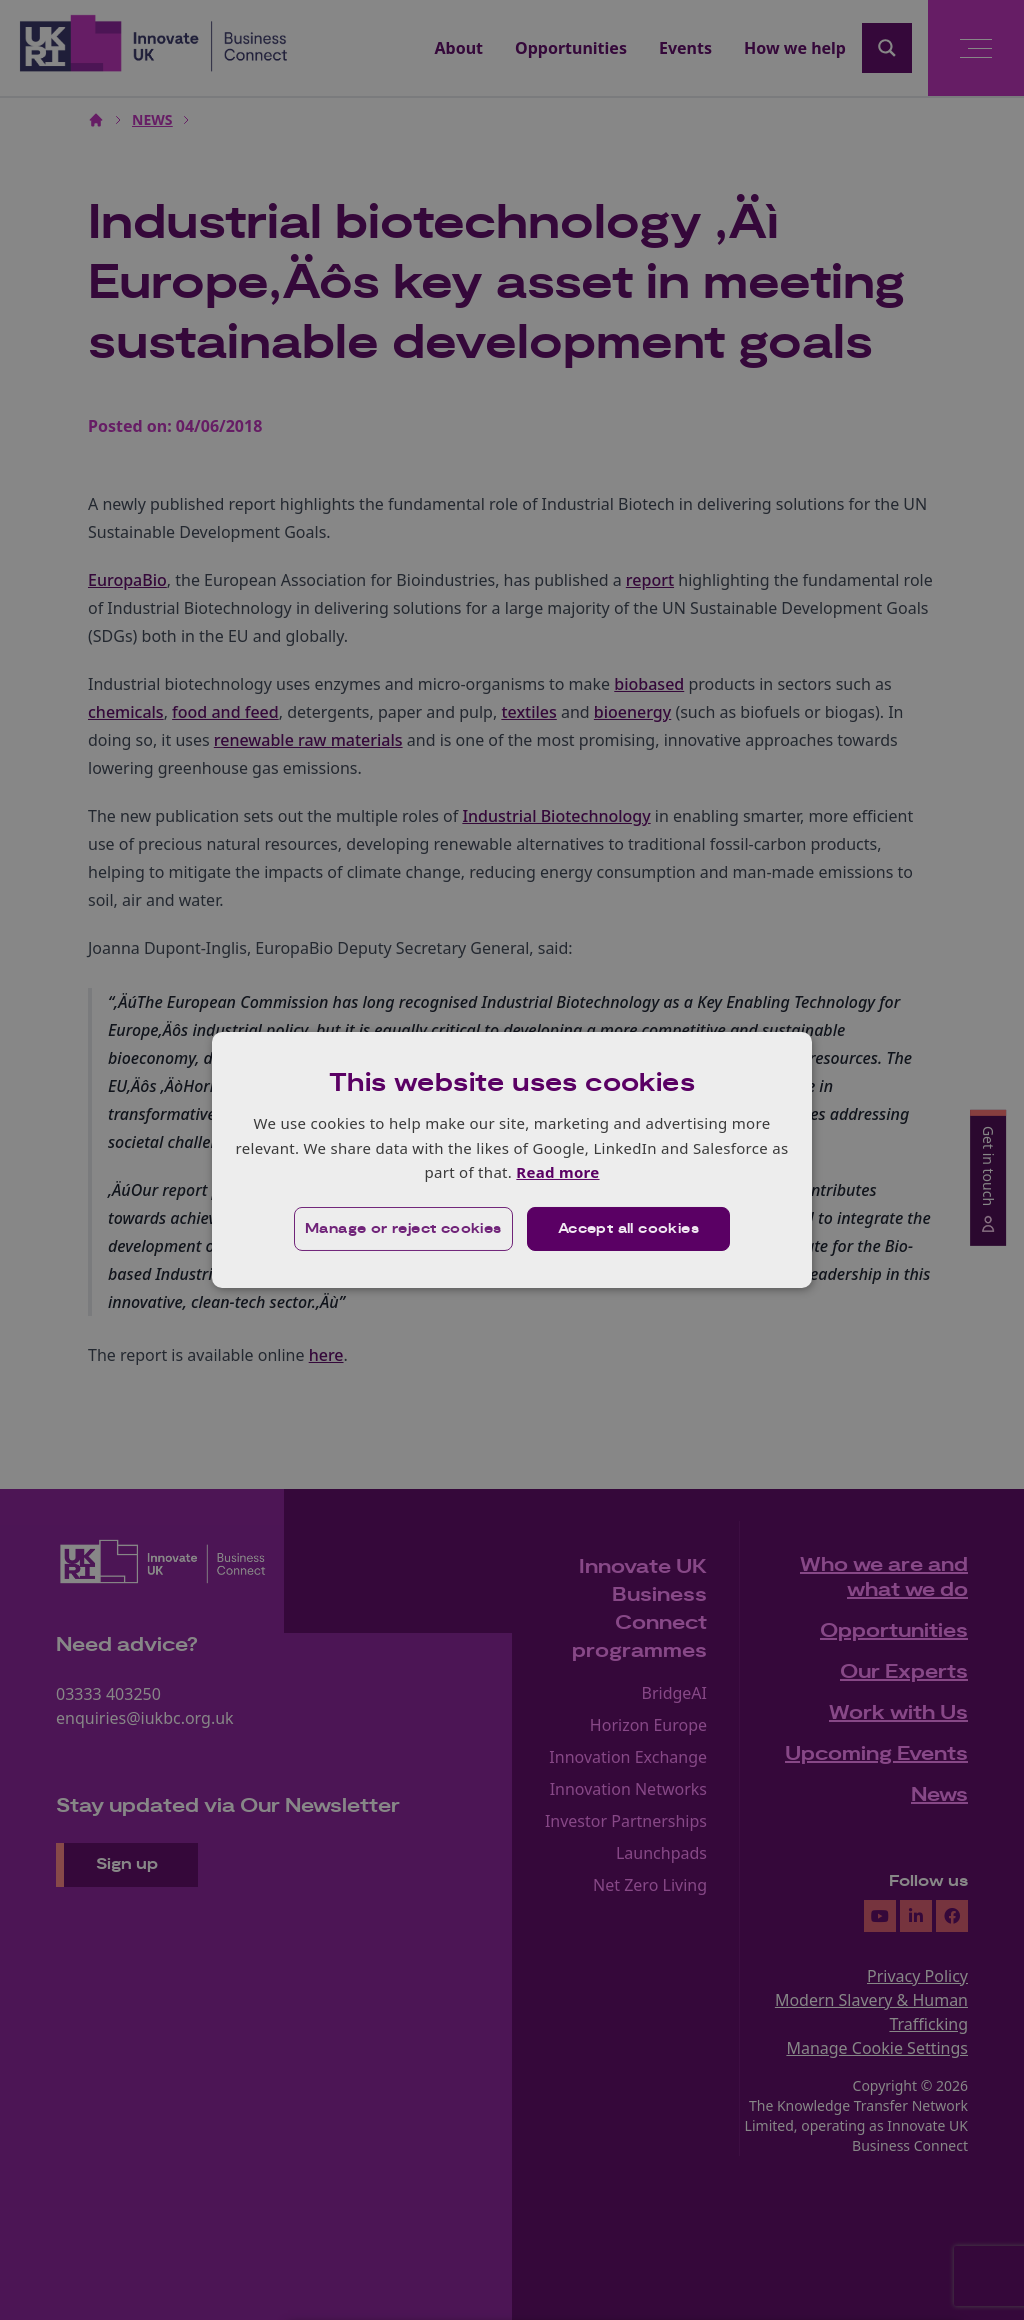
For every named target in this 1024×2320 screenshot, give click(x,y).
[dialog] (512, 1160)
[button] (403, 1229)
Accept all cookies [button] (628, 1229)
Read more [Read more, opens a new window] (557, 1172)
